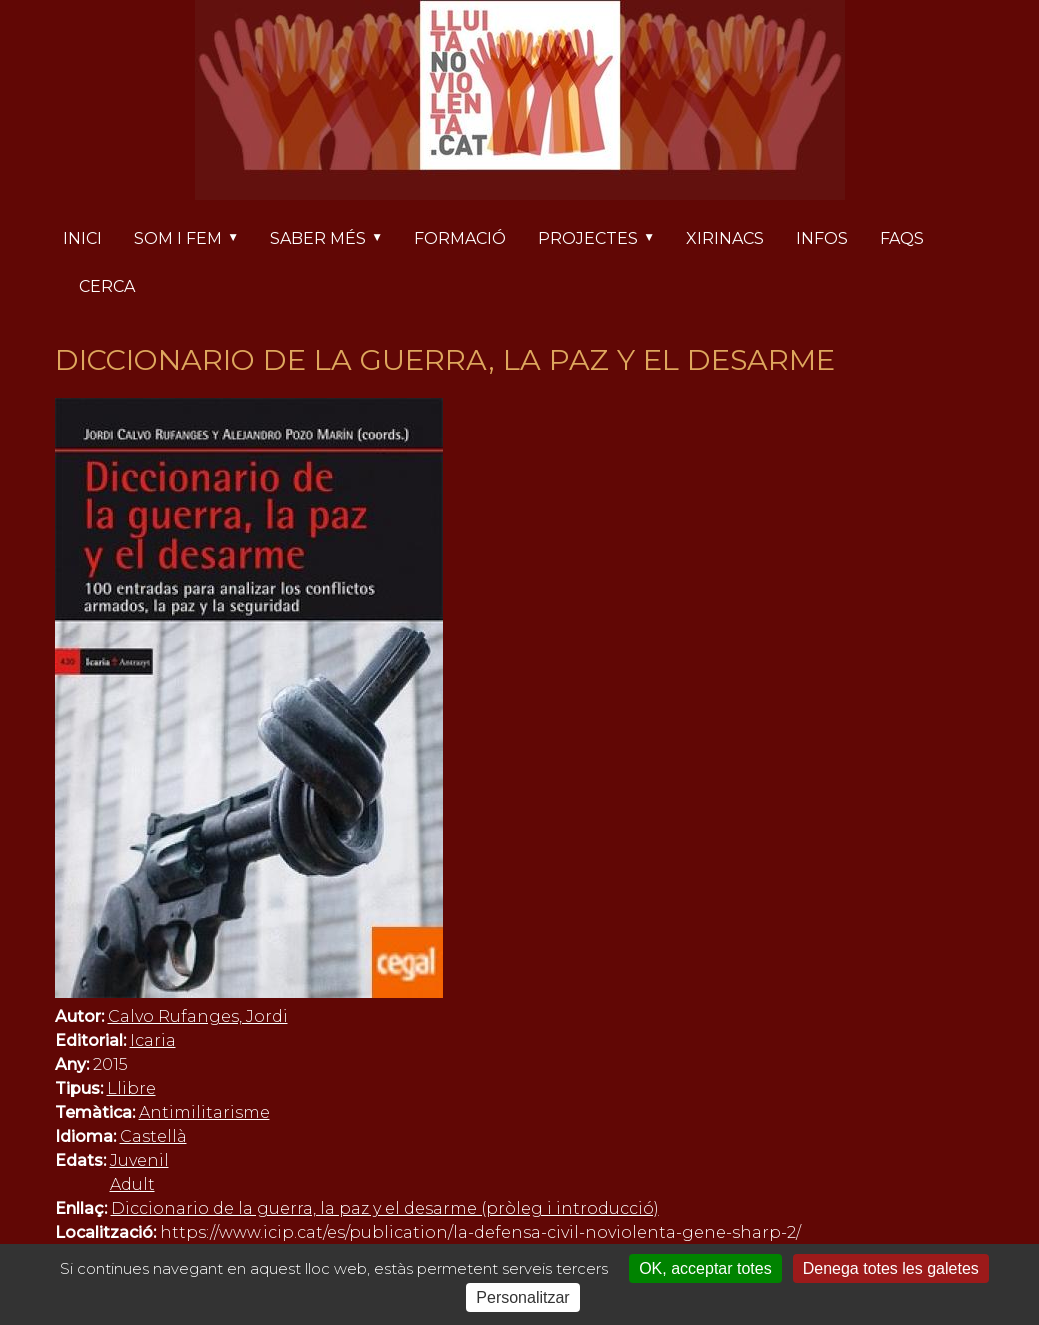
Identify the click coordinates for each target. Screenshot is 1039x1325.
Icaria (153, 1040)
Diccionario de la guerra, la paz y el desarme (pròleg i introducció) (385, 1208)
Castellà (153, 1136)
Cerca (107, 286)
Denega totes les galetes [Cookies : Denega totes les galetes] (891, 1268)
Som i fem (194, 240)
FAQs (902, 238)
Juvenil (139, 1160)
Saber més (334, 240)
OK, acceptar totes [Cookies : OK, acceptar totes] (705, 1268)
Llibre (131, 1088)
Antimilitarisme (204, 1112)
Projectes (604, 240)
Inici (82, 238)
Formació (460, 238)
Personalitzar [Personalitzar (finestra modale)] (522, 1297)
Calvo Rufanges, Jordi (198, 1016)
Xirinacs (725, 238)
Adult (132, 1184)
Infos (822, 238)
